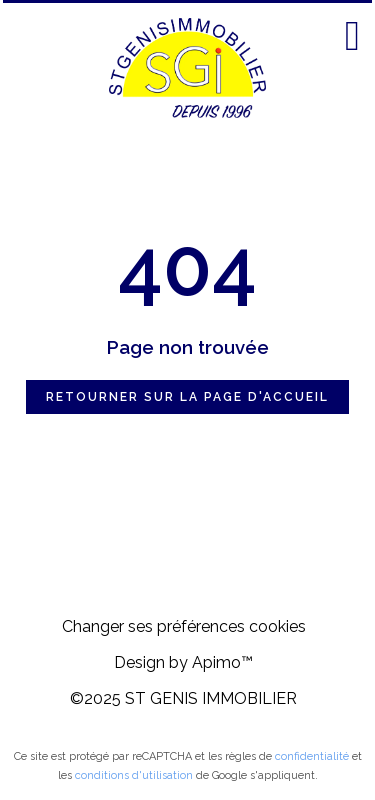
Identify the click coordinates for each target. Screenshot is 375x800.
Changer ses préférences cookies (184, 626)
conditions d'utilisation (134, 775)
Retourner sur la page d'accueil (187, 397)
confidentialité (312, 756)
